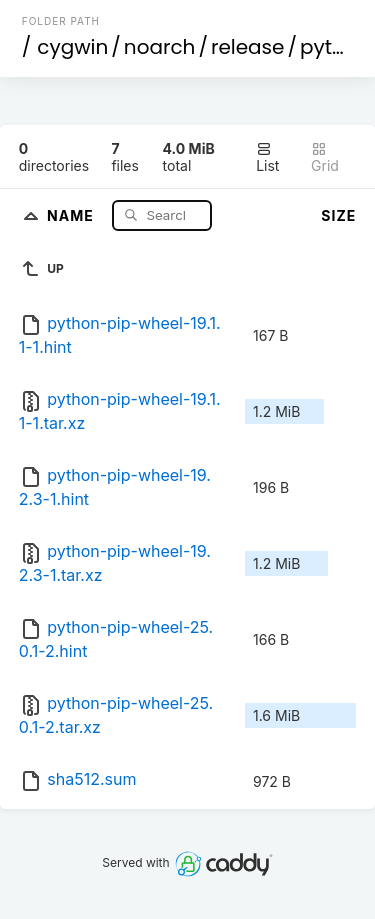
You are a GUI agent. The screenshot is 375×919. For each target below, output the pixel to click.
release (248, 47)
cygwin (72, 47)
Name (72, 214)
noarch (160, 47)
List (267, 157)
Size (338, 215)
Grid (325, 157)
